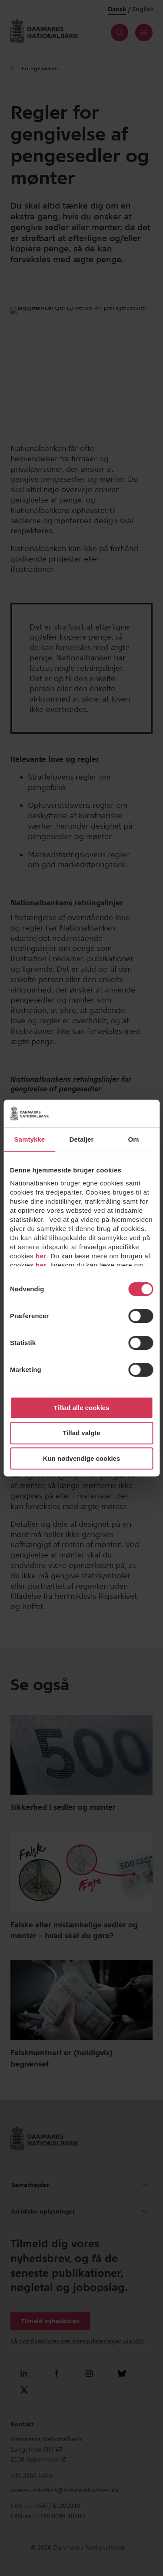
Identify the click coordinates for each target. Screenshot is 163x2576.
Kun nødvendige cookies (81, 1458)
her (41, 1256)
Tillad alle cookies (81, 1407)
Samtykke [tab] (29, 1139)
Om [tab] (133, 1139)
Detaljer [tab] (82, 1139)
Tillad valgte (81, 1433)
